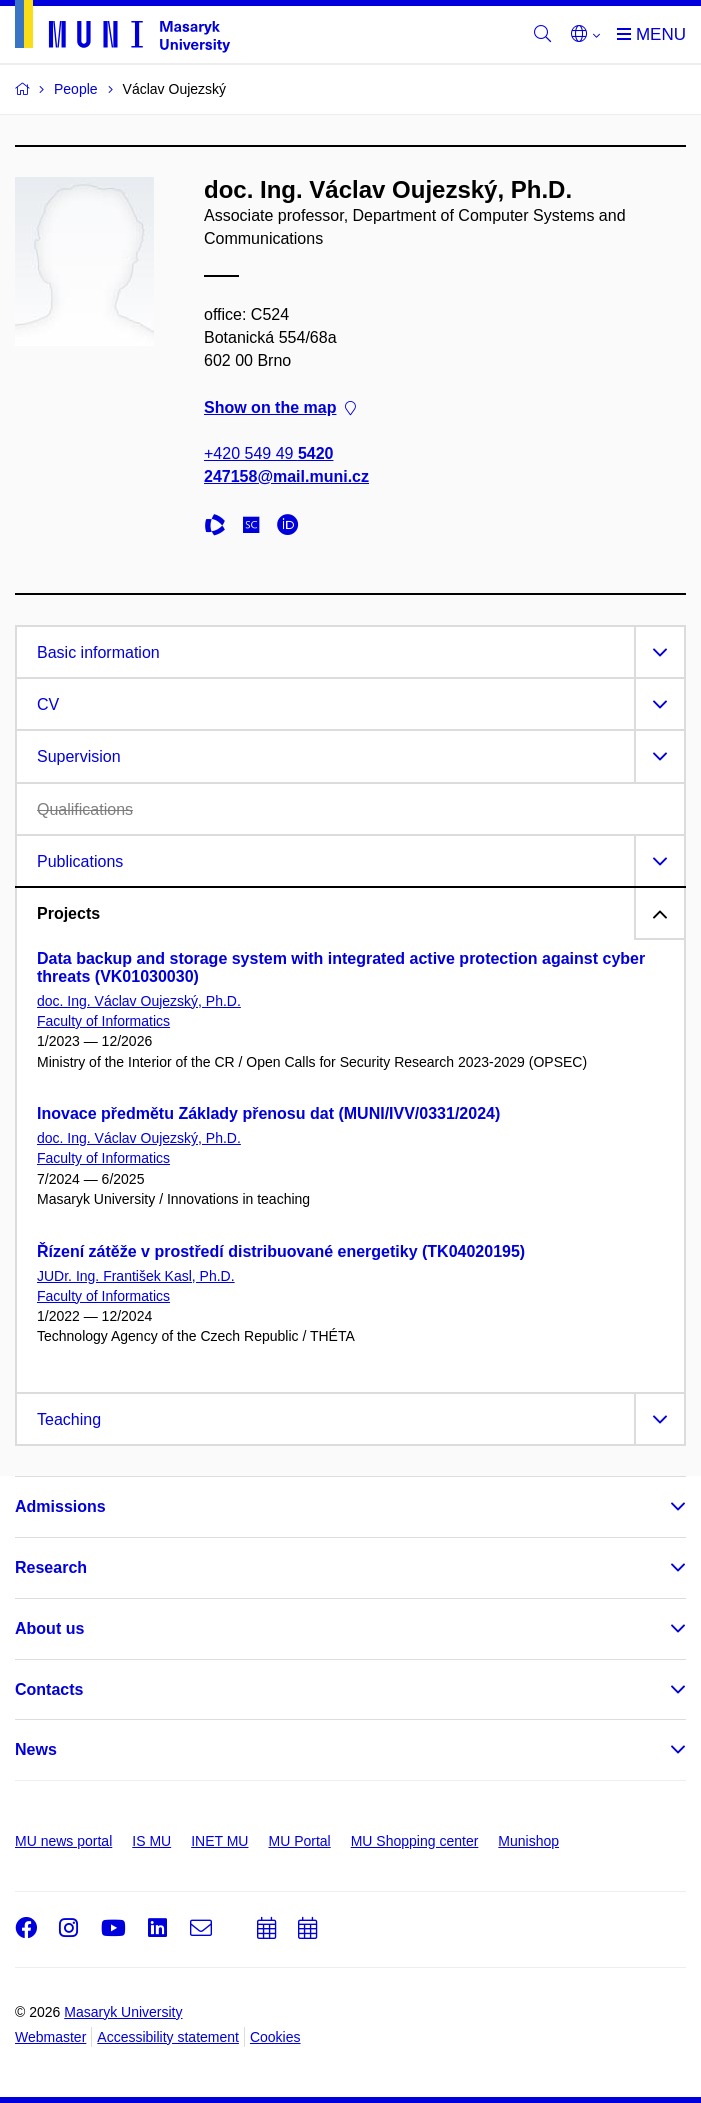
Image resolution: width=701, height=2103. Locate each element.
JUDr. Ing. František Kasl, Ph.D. (136, 1276)
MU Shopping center (415, 1841)
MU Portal (299, 1841)
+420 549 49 (268, 453)
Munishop (528, 1841)
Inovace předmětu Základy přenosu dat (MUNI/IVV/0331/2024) (268, 1113)
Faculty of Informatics (103, 1021)
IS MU (151, 1841)
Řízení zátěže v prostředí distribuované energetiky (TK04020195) (281, 1251)
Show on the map (280, 407)
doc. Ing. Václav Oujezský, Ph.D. (139, 1001)
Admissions (60, 1506)
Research (51, 1567)
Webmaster (50, 2037)
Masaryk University (123, 2012)
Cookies (275, 2037)
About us (49, 1628)
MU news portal (63, 1841)
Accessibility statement (168, 2037)
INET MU (219, 1841)
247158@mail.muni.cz (286, 476)
